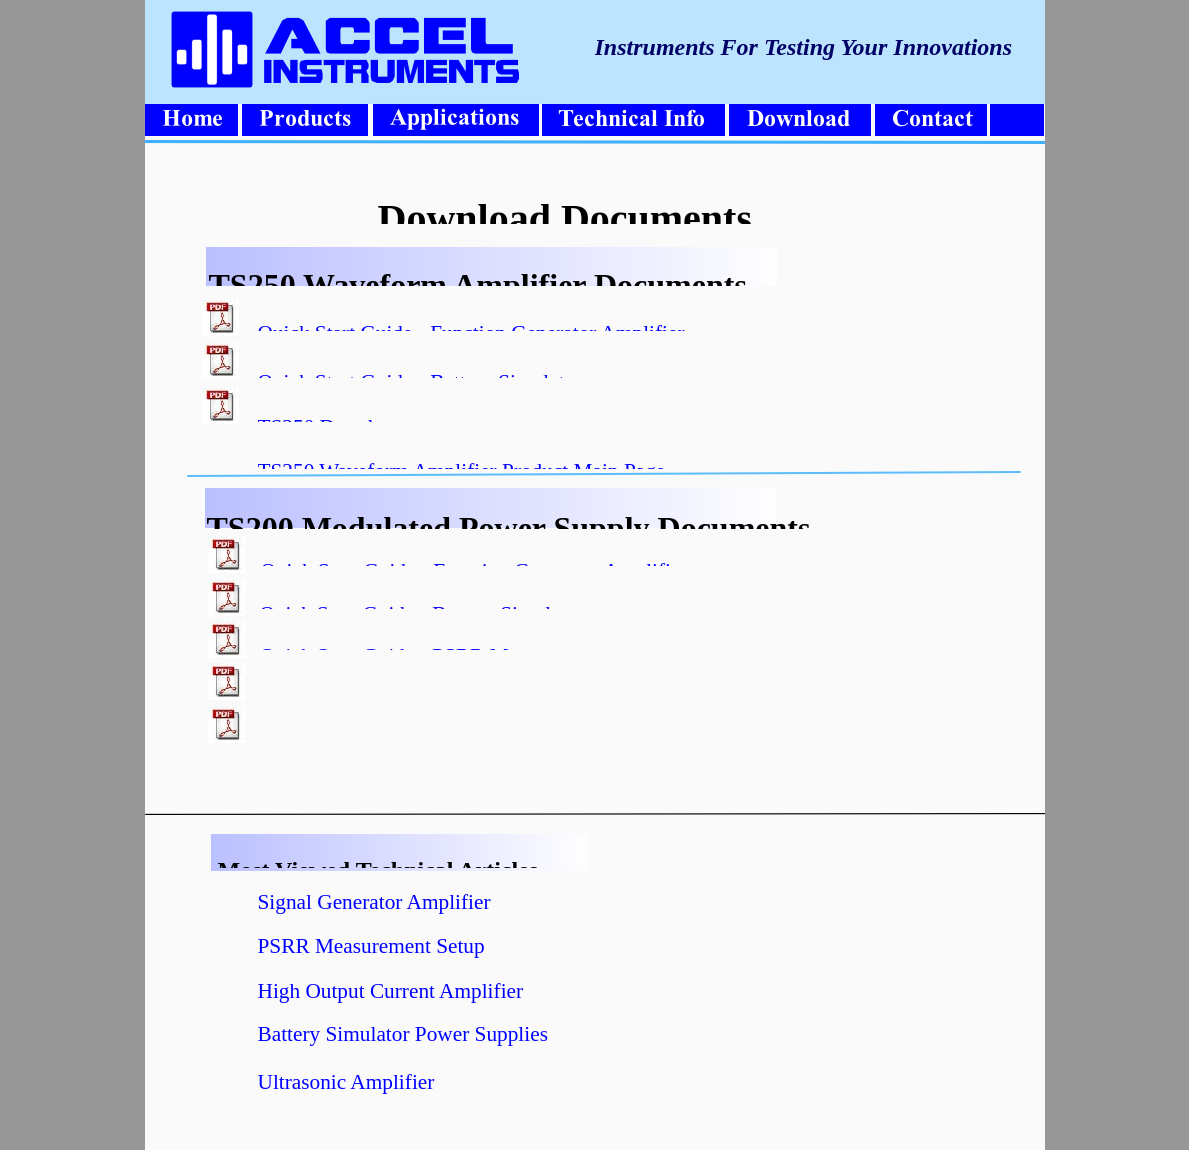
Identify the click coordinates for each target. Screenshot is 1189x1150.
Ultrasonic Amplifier (346, 1082)
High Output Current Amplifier (391, 991)
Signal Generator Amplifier (374, 902)
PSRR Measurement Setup (371, 946)
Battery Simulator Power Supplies (403, 1034)
